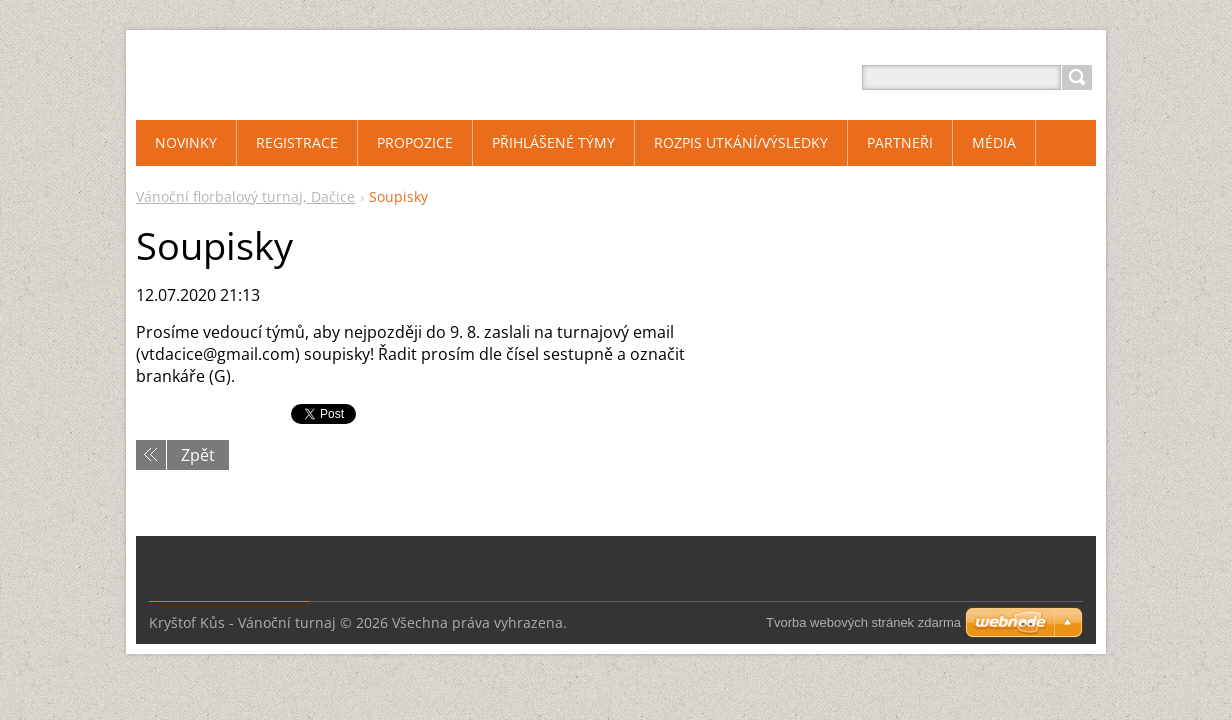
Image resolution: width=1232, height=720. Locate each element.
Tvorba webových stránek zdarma (863, 622)
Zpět (198, 455)
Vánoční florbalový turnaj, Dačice (245, 196)
